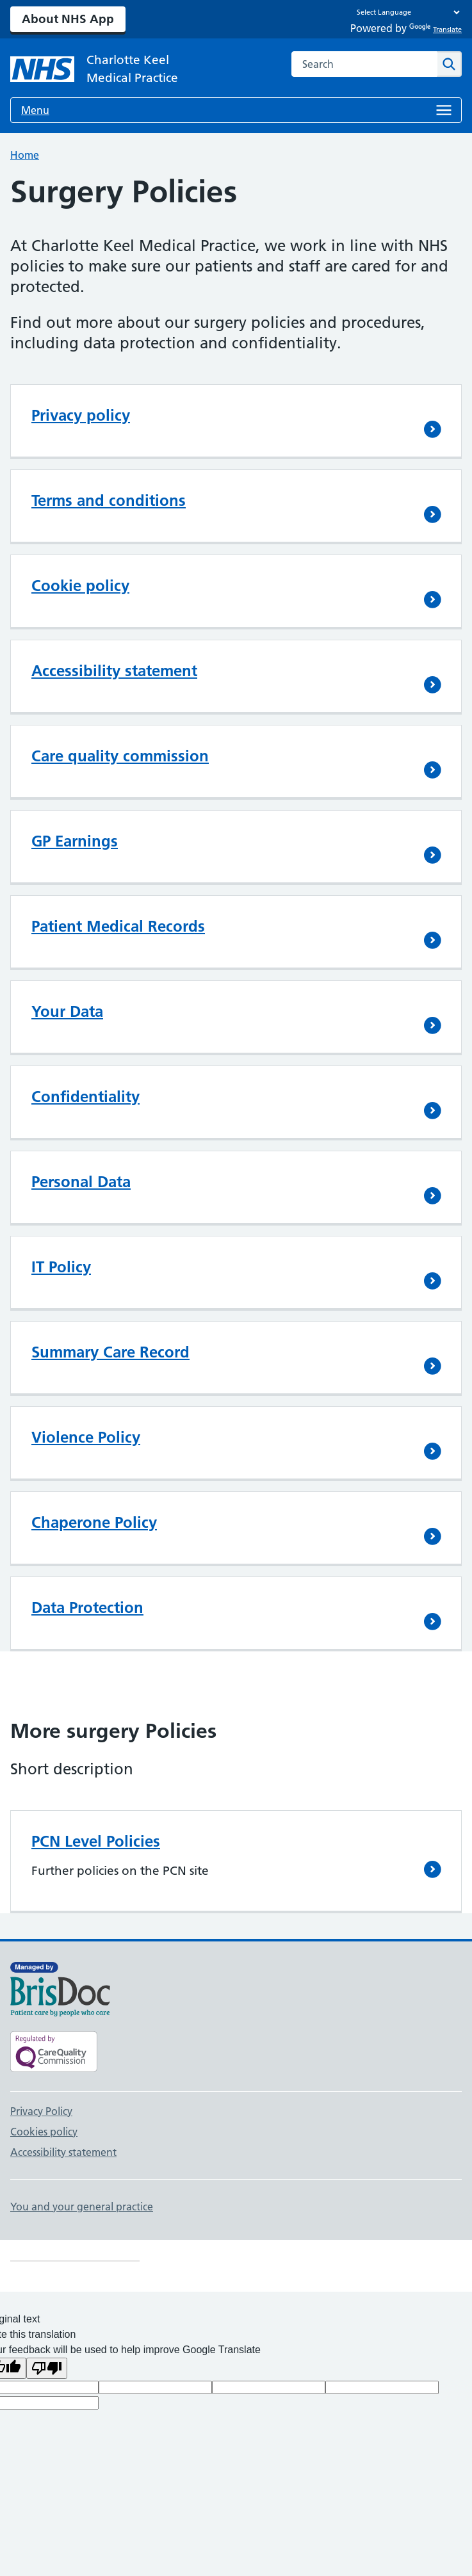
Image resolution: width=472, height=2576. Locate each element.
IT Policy (61, 1267)
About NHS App (68, 19)
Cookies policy (43, 2131)
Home (24, 155)
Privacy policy (80, 415)
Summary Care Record (110, 1352)
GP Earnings (74, 841)
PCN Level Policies (95, 1841)
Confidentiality (85, 1096)
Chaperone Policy (94, 1522)
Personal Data (81, 1181)
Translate (435, 29)
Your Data (67, 1011)
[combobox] (364, 64)
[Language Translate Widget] (405, 12)
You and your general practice (81, 2206)
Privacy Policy (41, 2111)
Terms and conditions (108, 500)
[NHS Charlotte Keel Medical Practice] (112, 69)
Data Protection (87, 1607)
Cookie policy (80, 585)
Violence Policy (85, 1437)
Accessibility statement (114, 670)
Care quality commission (120, 756)
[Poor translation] (46, 2368)
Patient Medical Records (118, 926)
